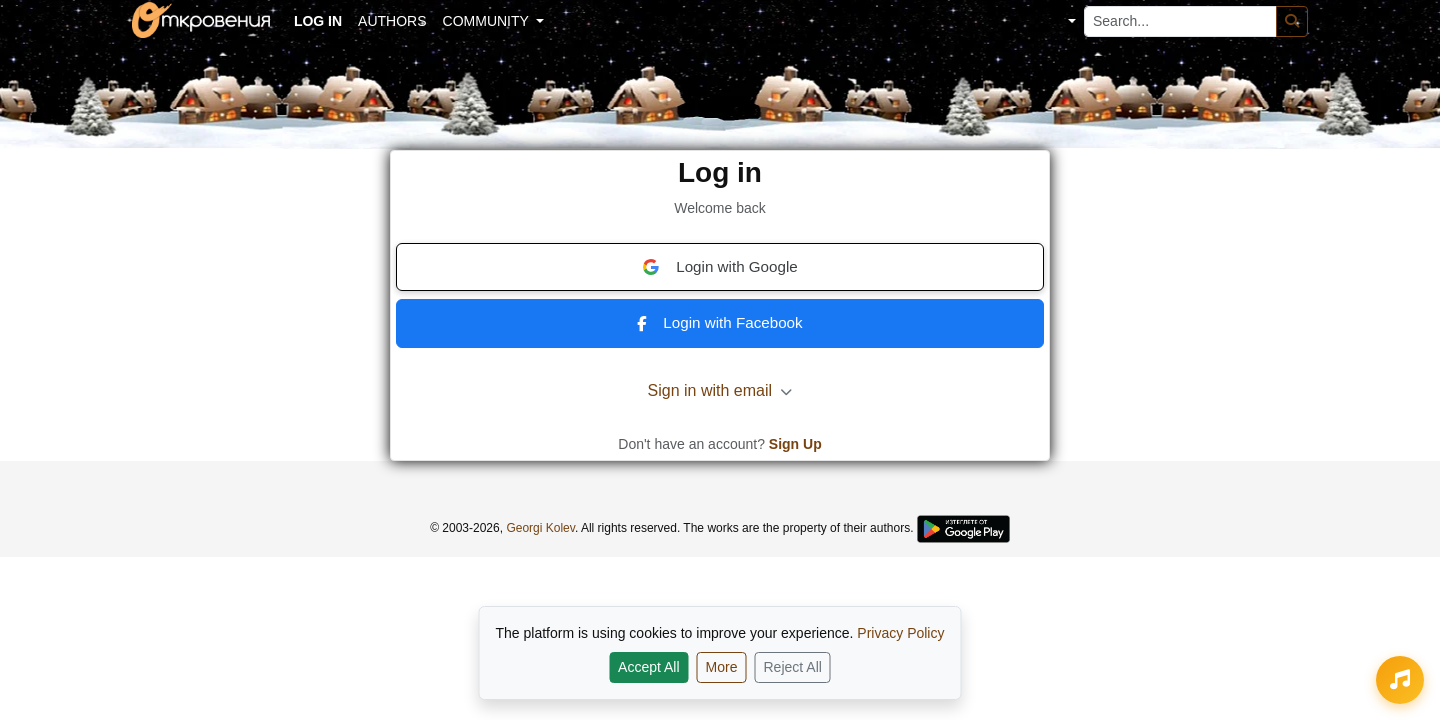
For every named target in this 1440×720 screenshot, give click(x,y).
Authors (392, 21)
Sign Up (795, 444)
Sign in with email (720, 390)
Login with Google (720, 267)
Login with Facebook (719, 322)
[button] (1057, 21)
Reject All (793, 667)
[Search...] (1180, 21)
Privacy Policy (900, 633)
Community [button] (488, 21)
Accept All (648, 667)
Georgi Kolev (540, 528)
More (722, 667)
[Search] (1292, 21)
